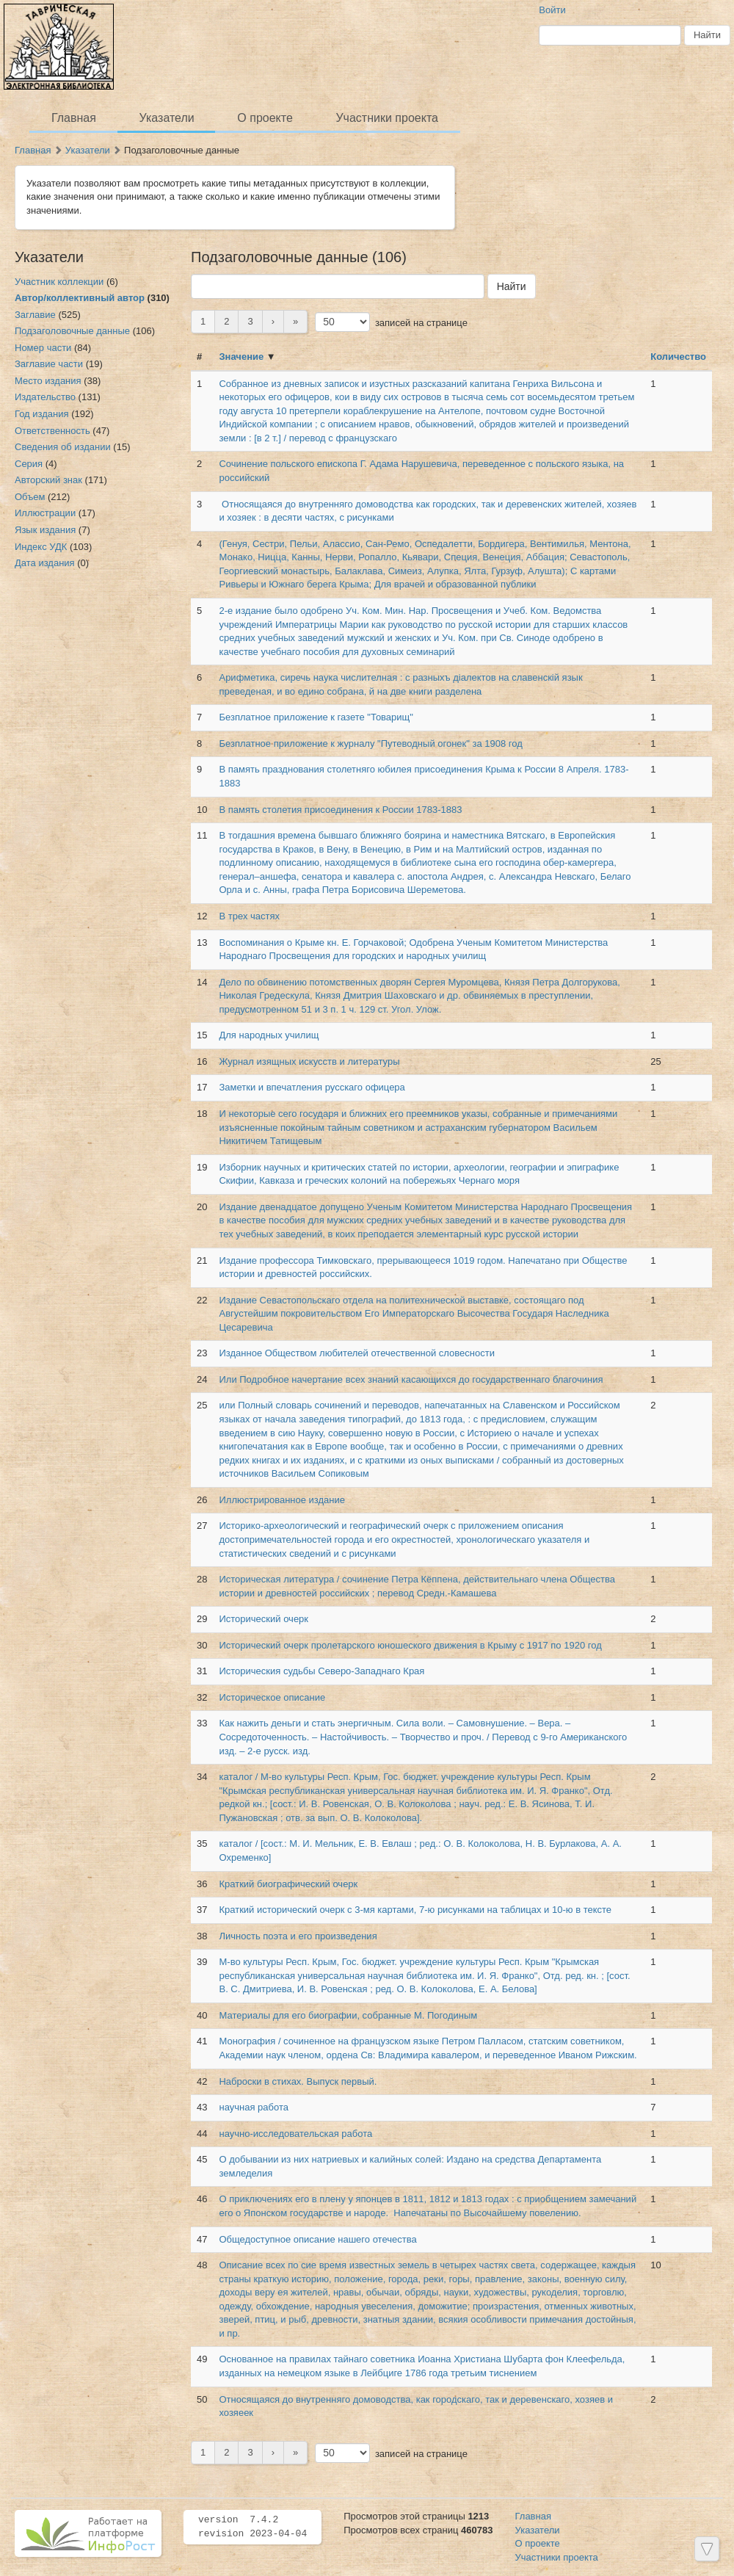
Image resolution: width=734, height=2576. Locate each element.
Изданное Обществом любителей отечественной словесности (356, 1352)
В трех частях (249, 916)
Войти (552, 9)
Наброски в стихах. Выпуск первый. (298, 2081)
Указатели (167, 118)
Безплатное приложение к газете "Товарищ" (316, 717)
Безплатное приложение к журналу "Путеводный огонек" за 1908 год (370, 743)
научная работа (253, 2107)
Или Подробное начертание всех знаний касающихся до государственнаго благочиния (412, 1379)
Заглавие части (49, 363)
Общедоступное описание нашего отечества (317, 2239)
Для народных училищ (269, 1035)
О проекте (264, 118)
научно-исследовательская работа (295, 2133)
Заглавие (35, 314)
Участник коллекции (59, 281)
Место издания (48, 380)
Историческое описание (272, 1697)
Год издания (42, 413)
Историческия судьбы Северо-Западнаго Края (321, 1670)
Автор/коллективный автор (80, 297)
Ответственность (52, 430)
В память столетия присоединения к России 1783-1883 (340, 809)
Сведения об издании (63, 446)
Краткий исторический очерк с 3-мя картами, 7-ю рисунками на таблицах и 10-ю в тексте (415, 1909)
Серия (29, 463)
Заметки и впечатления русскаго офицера (311, 1087)
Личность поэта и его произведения (298, 1936)
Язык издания (45, 529)
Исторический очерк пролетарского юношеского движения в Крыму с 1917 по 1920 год (410, 1645)
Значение (241, 356)
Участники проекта (386, 118)
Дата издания (45, 562)
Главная (73, 118)
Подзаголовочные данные (72, 330)
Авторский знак (48, 479)
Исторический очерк (263, 1618)
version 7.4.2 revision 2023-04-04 (252, 2526)
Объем (30, 496)
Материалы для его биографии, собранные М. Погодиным (348, 2015)
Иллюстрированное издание (282, 1499)
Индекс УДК (41, 546)
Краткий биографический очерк (288, 1883)
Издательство (45, 396)
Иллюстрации (45, 512)
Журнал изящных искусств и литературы (309, 1061)
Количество (678, 356)
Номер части (43, 347)
